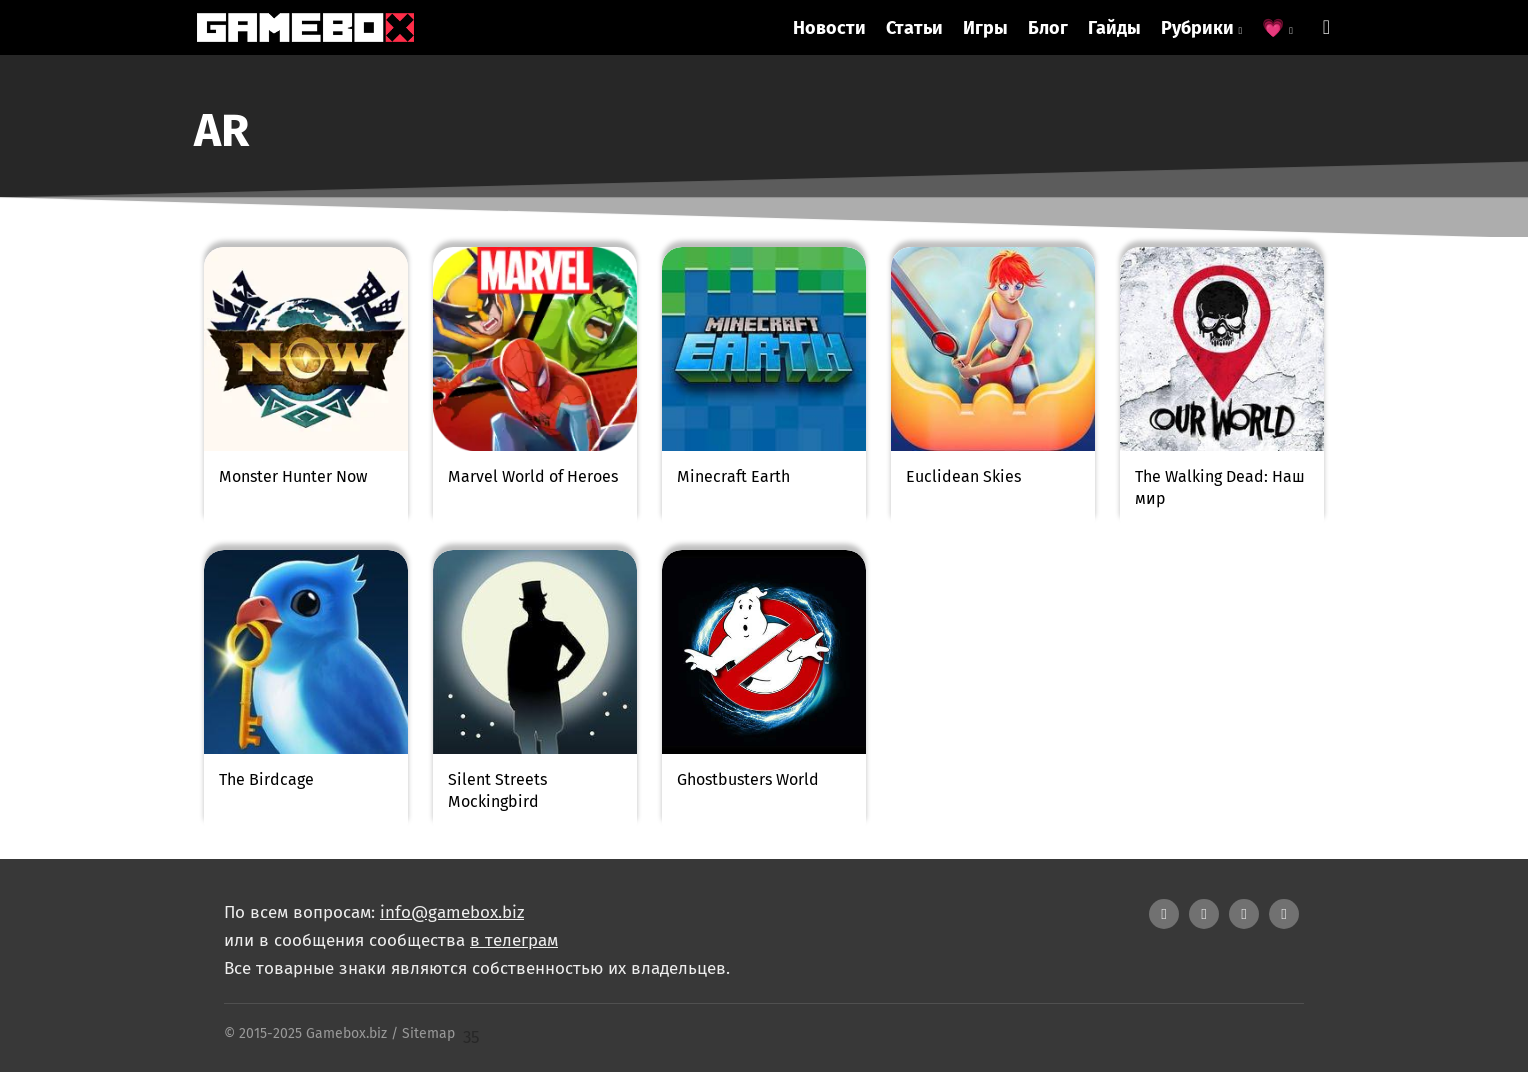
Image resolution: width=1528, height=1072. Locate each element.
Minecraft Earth (733, 476)
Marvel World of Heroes (533, 476)
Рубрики (1202, 28)
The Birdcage (266, 779)
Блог (1048, 28)
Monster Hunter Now (293, 476)
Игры (985, 28)
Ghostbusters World (748, 779)
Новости (829, 28)
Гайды (1114, 28)
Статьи (914, 28)
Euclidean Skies (963, 476)
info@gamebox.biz (452, 912)
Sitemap (428, 1033)
